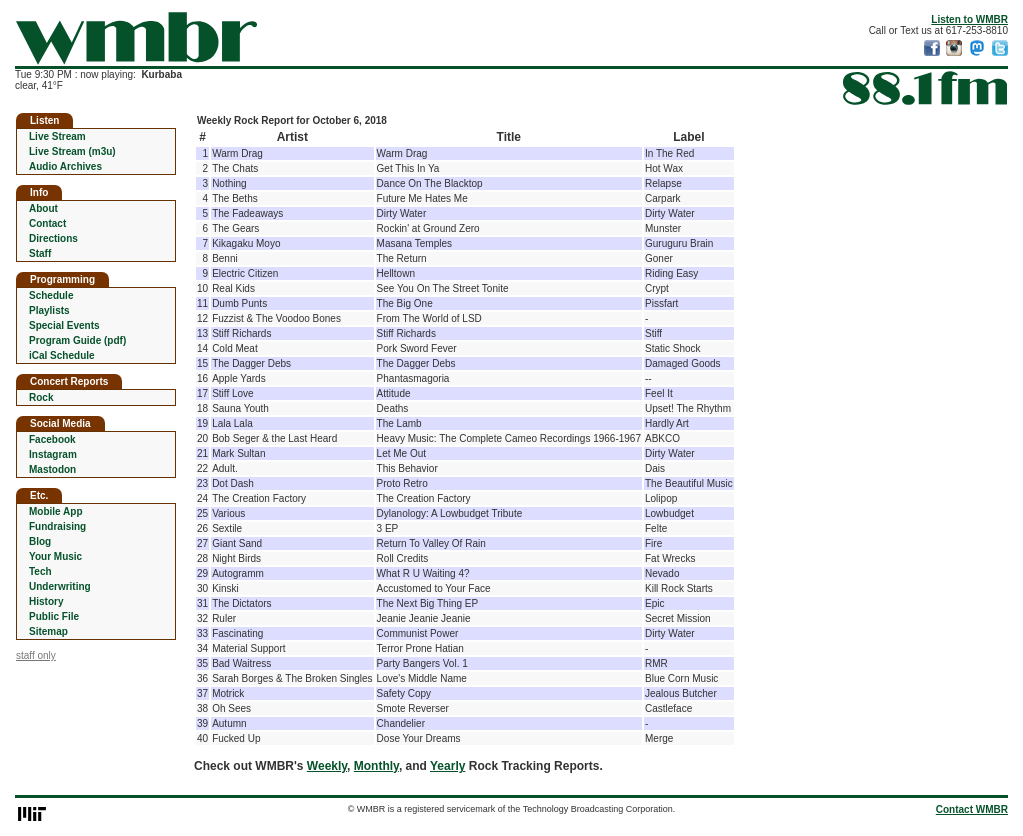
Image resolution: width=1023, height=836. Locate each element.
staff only (36, 655)
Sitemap (48, 631)
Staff (40, 253)
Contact (47, 223)
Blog (40, 541)
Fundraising (57, 526)
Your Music (55, 556)
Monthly (376, 766)
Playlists (49, 310)
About (43, 208)
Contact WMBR (972, 809)
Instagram (53, 454)
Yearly (447, 766)
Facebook (52, 439)
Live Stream (57, 136)
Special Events (64, 325)
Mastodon (52, 469)
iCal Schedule (62, 355)
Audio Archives (65, 166)
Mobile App (56, 511)
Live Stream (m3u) (72, 151)
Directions (53, 238)
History (46, 601)
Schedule (51, 295)
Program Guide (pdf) (77, 340)
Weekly (327, 766)
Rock (41, 397)
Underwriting (60, 586)
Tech (40, 571)
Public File (54, 616)
